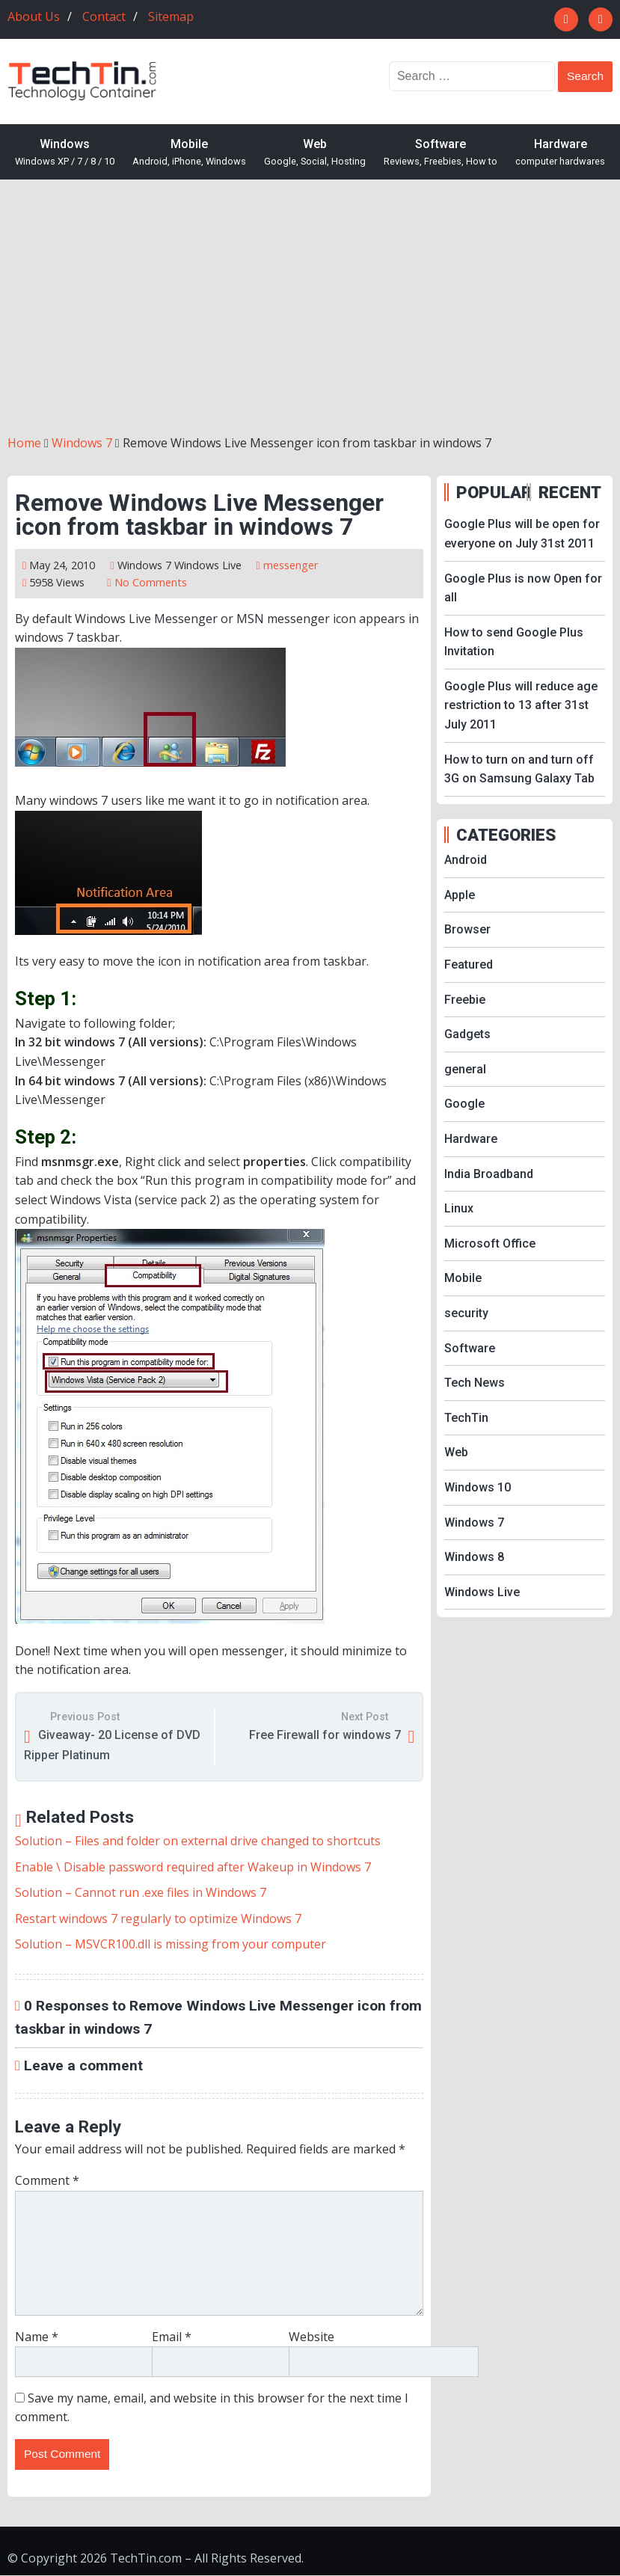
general (465, 1069)
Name (36, 2336)
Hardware (560, 153)
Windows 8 (474, 1557)
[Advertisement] (310, 306)
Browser (467, 929)
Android (465, 860)
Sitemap (171, 16)
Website (311, 2336)
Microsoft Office (489, 1243)
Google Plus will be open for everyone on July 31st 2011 (522, 534)
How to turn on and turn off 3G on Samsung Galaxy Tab (519, 769)
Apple (459, 895)
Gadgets (467, 1034)
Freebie (464, 1000)
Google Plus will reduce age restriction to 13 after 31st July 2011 (521, 705)
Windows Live (208, 565)
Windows (64, 153)
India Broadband (488, 1174)
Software (440, 153)
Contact (104, 16)
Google (464, 1104)
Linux (458, 1208)
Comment (47, 2180)
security (466, 1313)
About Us (33, 16)
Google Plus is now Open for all (523, 588)
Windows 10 (477, 1487)
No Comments (150, 582)
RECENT (569, 492)
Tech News (474, 1383)
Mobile (189, 153)
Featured (468, 964)
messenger (290, 565)
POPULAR (489, 492)
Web (315, 153)
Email (171, 2336)
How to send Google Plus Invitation (513, 642)
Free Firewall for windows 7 (325, 1735)
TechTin (466, 1418)
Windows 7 (144, 565)
